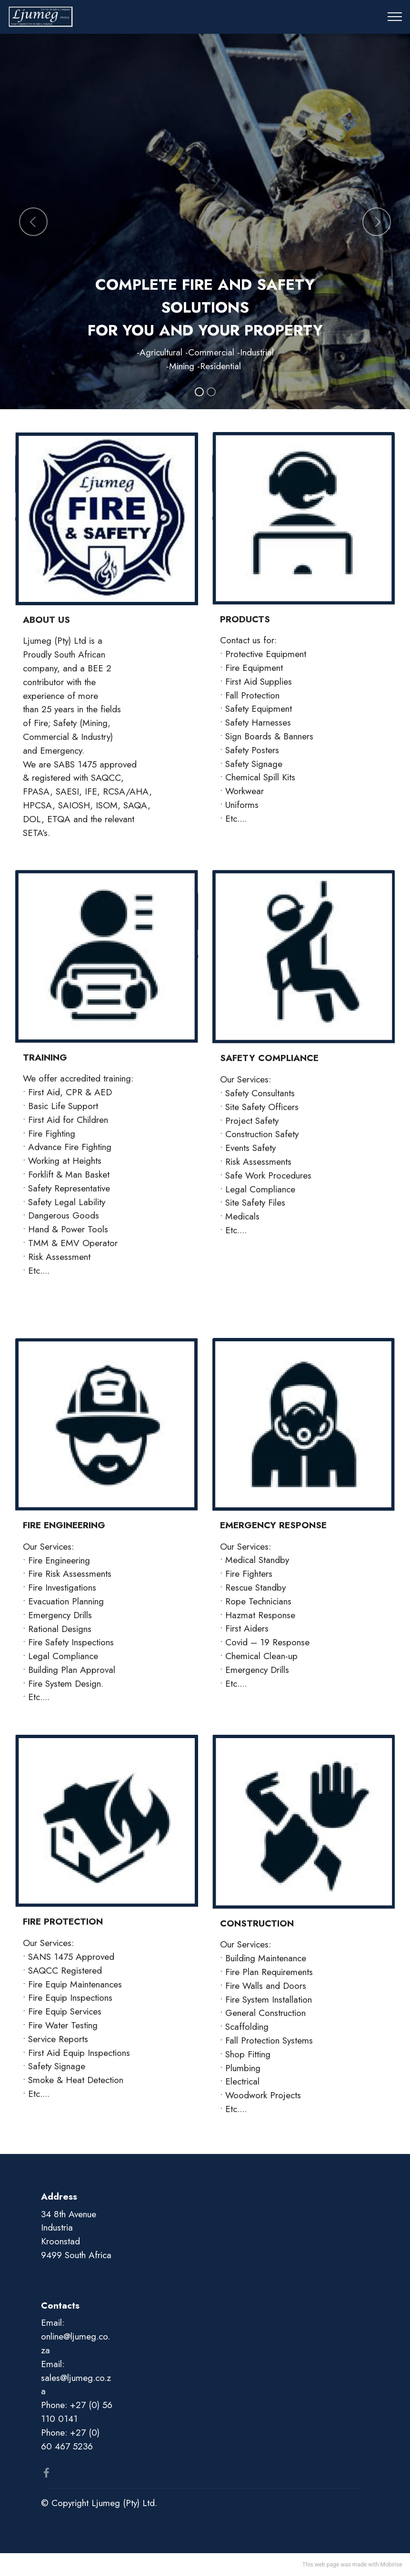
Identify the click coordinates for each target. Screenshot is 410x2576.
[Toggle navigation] (395, 16)
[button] (33, 221)
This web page (320, 2564)
